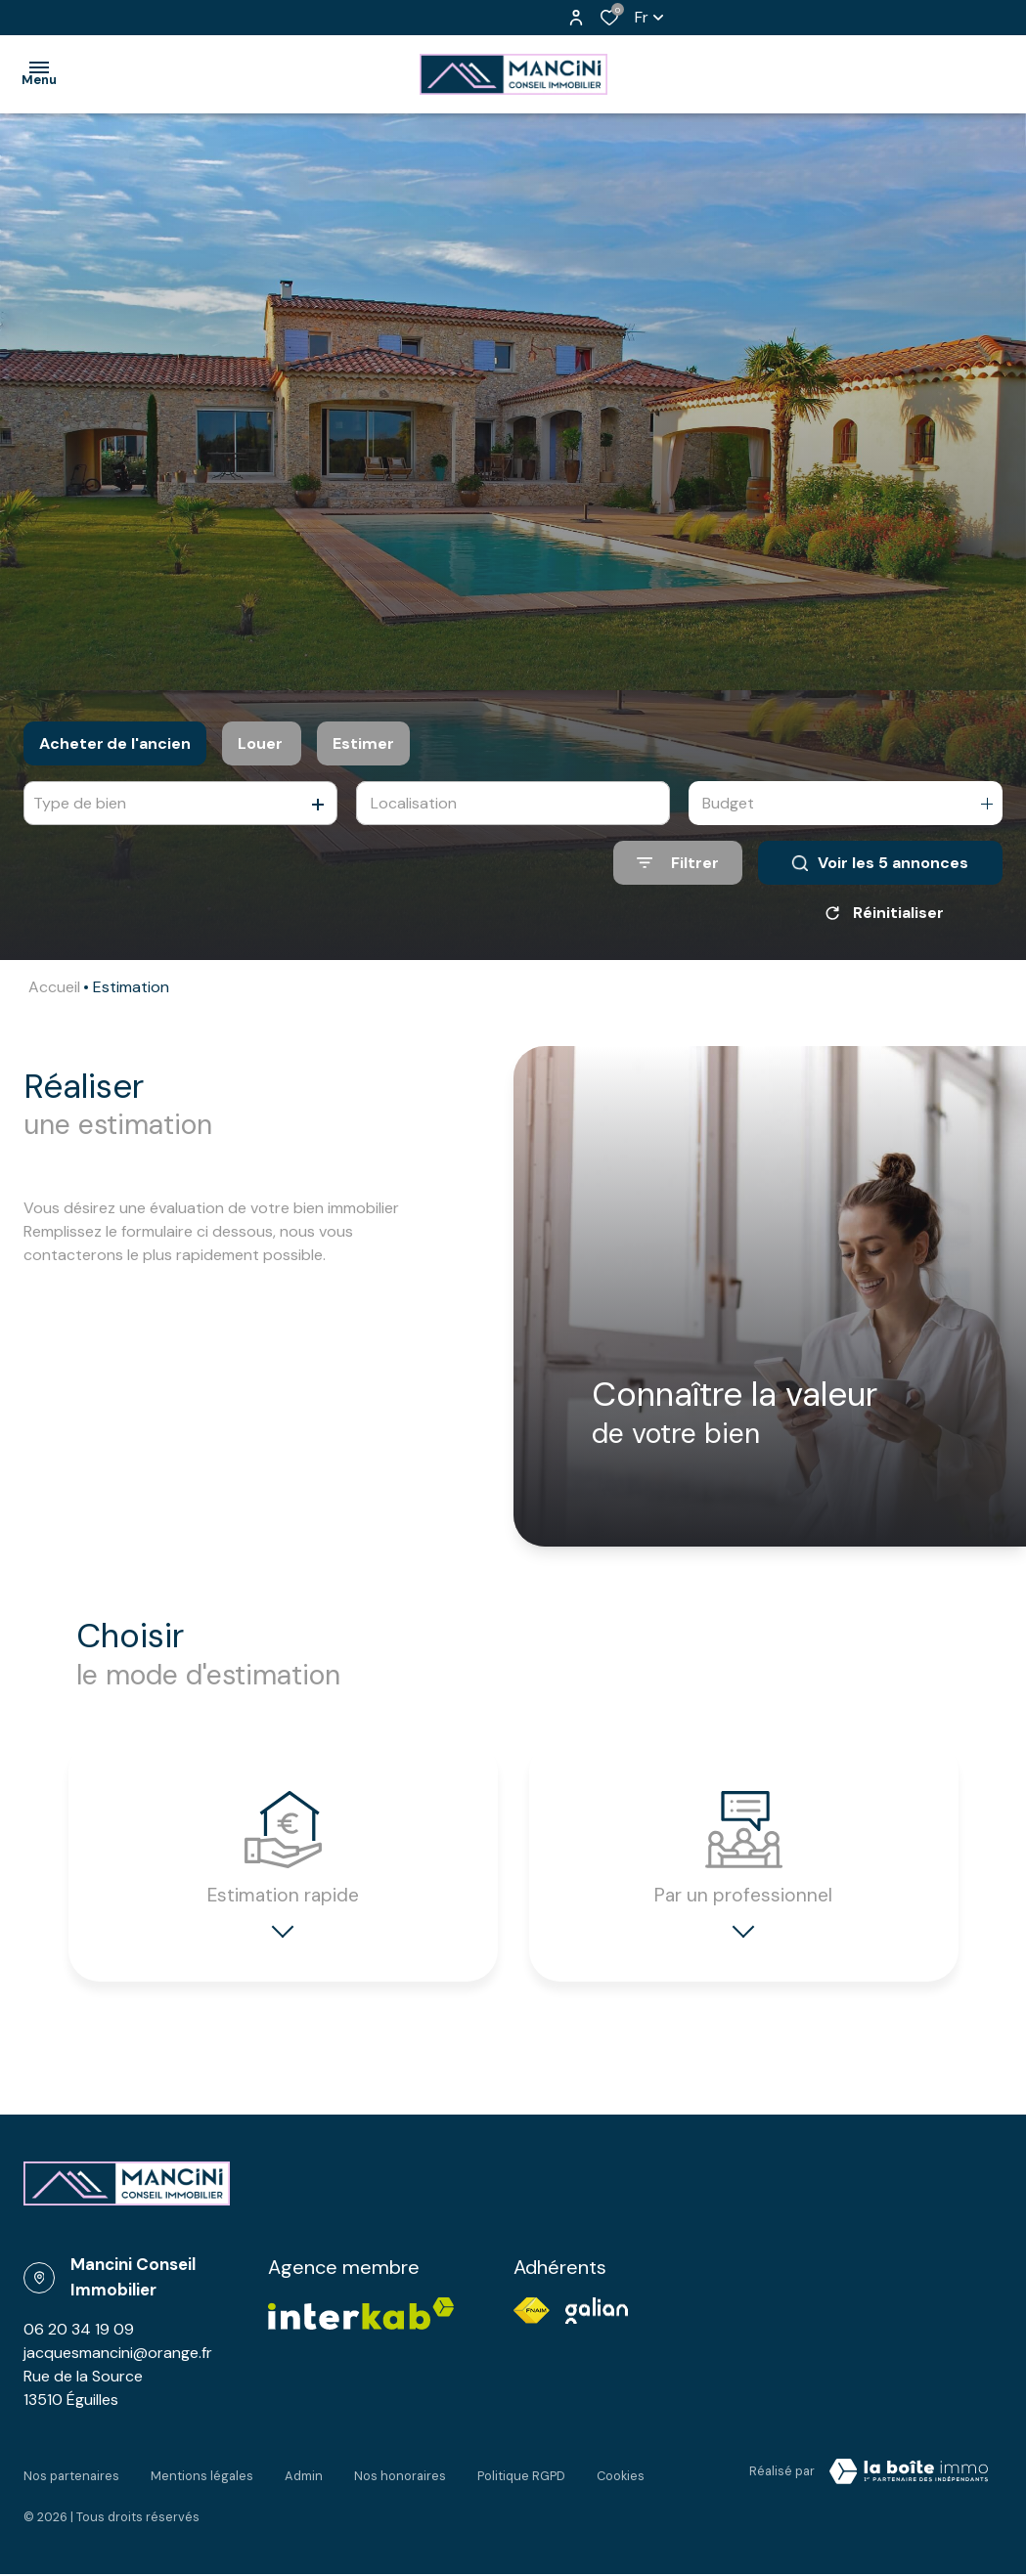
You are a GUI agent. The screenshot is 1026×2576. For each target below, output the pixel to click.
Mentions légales (202, 2484)
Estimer (363, 743)
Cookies (621, 2484)
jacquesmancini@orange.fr (117, 2369)
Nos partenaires (71, 2484)
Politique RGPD (521, 2484)
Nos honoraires (400, 2484)
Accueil (54, 987)
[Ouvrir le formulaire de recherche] (677, 863)
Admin (304, 2484)
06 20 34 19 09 (78, 2346)
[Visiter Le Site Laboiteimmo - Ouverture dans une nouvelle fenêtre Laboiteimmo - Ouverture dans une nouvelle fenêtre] (909, 2488)
